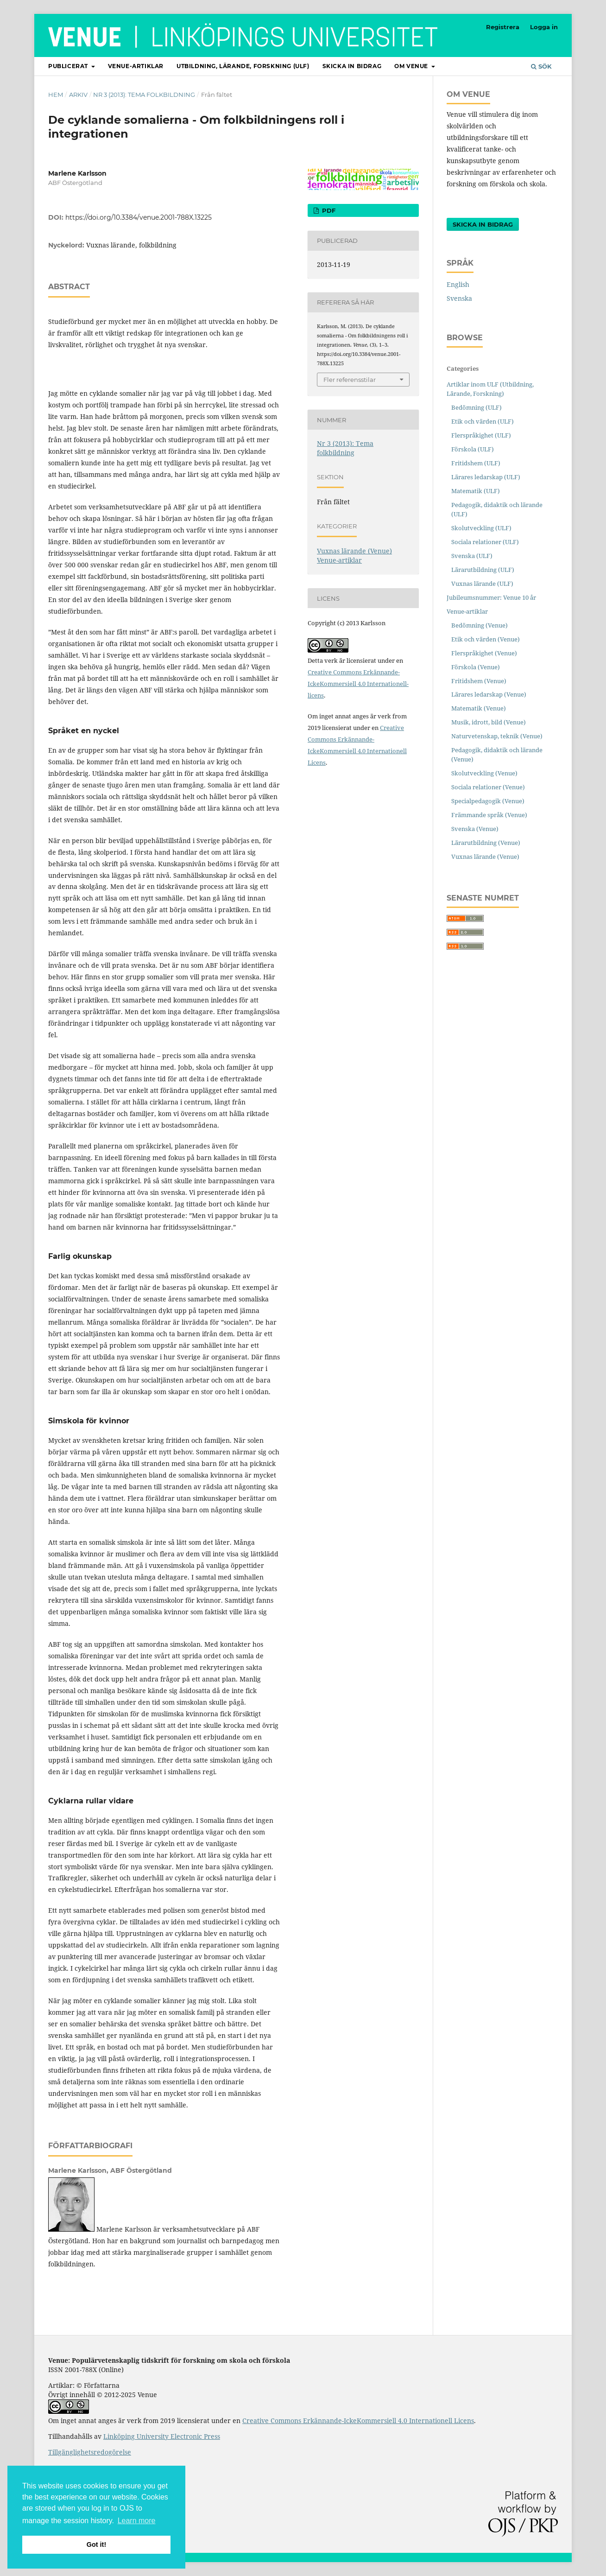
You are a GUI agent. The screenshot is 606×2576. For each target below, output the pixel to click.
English (458, 284)
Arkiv (78, 94)
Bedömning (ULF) (476, 407)
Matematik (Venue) (478, 708)
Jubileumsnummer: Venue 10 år (491, 597)
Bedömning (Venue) (479, 625)
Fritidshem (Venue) (478, 681)
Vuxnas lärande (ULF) (482, 583)
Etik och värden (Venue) (485, 639)
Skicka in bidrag (352, 66)
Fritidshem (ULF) (475, 463)
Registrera (502, 27)
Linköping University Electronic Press (161, 2436)
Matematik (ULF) (475, 491)
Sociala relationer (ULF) (485, 542)
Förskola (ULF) (472, 449)
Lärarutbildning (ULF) (482, 569)
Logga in (544, 27)
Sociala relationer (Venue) (488, 787)
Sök (541, 66)
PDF (327, 210)
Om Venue (411, 66)
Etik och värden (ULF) (482, 421)
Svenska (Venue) (475, 829)
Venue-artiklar (136, 66)
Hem (55, 94)
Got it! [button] (96, 2544)
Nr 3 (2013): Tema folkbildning (144, 94)
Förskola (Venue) (475, 667)
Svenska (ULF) (471, 556)
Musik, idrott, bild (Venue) (488, 722)
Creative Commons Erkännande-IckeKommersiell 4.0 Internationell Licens (358, 2420)
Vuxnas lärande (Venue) (354, 550)
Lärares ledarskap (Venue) (488, 694)
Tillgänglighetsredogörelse (89, 2452)
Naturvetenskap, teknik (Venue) (497, 736)
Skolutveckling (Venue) (484, 773)
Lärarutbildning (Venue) (485, 842)
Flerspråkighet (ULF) (481, 435)
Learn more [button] (137, 2521)
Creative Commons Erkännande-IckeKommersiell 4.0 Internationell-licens (358, 683)
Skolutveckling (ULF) (481, 528)
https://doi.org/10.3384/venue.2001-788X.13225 (138, 217)
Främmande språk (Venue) (489, 815)
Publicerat (69, 66)
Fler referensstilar (349, 379)
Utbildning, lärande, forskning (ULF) (243, 66)
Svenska (459, 298)
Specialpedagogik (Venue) (487, 801)
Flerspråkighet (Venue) (484, 653)
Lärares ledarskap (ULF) (485, 477)
